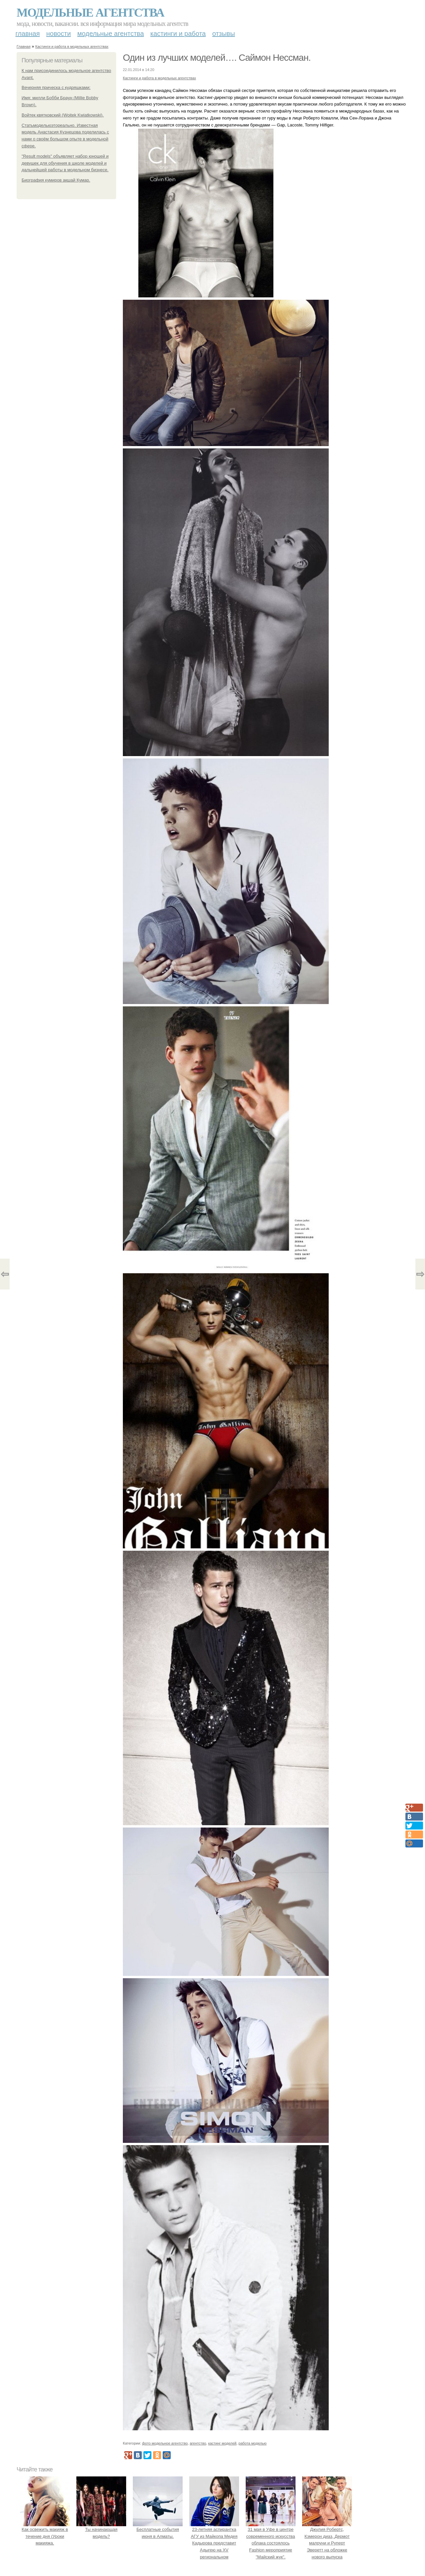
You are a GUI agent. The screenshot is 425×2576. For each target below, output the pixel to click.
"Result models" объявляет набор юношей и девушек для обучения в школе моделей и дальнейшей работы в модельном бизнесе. (65, 163)
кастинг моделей (222, 2443)
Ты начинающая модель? (101, 2529)
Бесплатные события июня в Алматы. (158, 2529)
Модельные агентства (90, 12)
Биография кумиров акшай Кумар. (56, 180)
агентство (198, 2443)
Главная (28, 33)
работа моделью (252, 2443)
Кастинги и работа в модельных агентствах (71, 46)
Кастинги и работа (178, 33)
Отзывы (223, 33)
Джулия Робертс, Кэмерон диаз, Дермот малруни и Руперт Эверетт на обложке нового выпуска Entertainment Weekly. (327, 2543)
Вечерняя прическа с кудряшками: (56, 87)
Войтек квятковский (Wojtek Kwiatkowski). (63, 115)
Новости (58, 33)
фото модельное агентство (165, 2443)
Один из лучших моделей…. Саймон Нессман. (216, 57)
